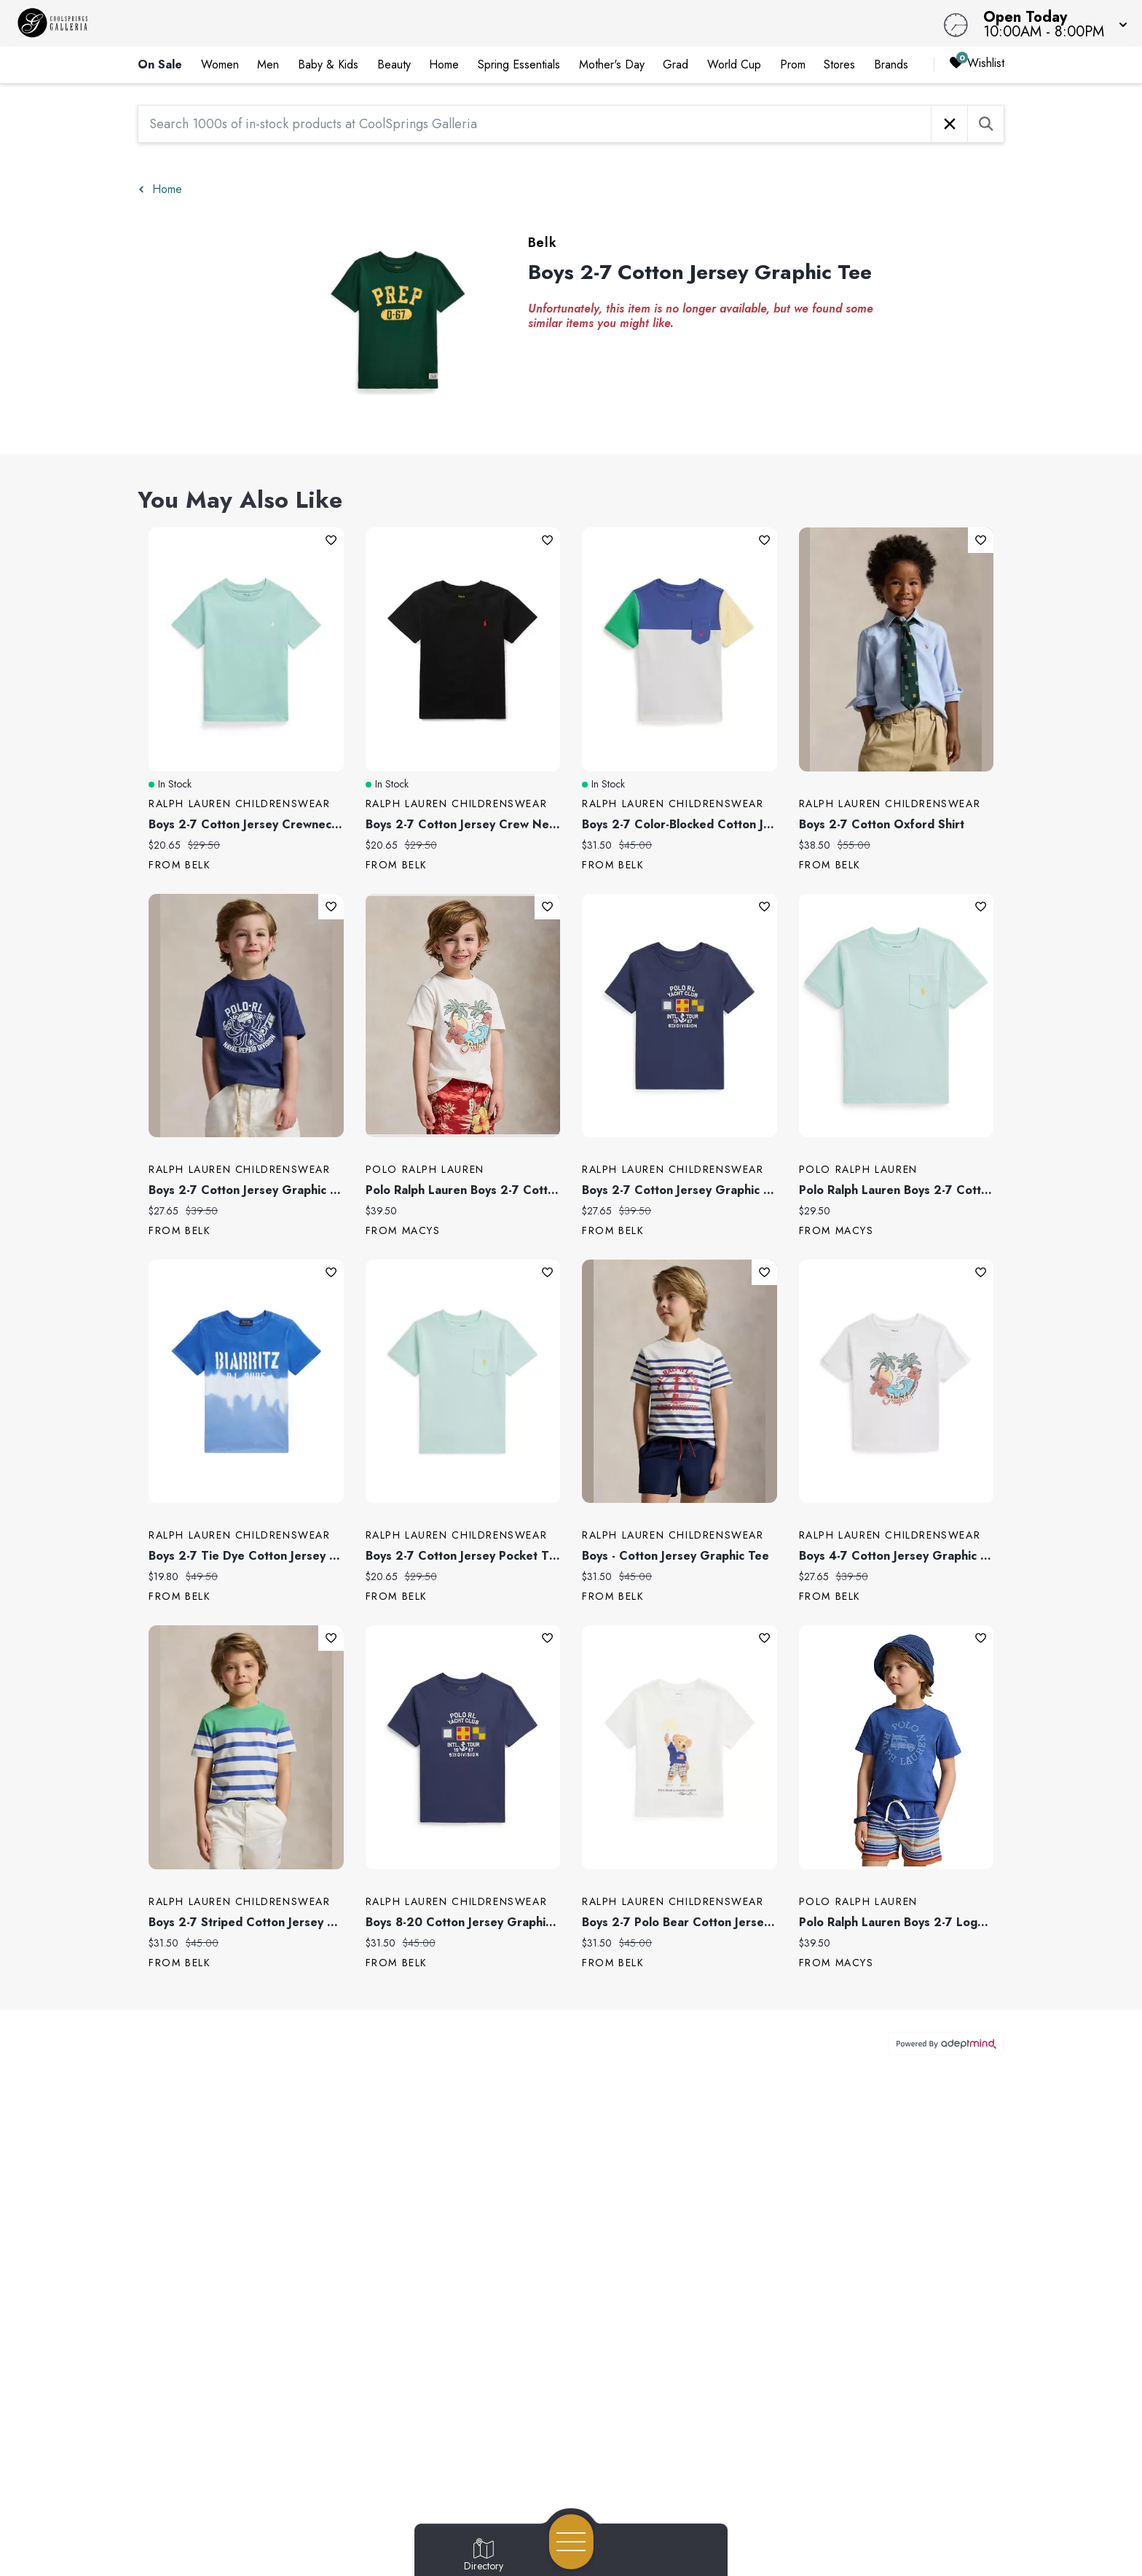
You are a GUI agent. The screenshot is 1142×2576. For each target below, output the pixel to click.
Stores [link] (839, 64)
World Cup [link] (734, 64)
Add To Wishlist (331, 540)
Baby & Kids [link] (328, 64)
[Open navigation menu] (571, 2542)
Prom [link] (793, 64)
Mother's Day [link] (612, 64)
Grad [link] (675, 64)
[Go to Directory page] (483, 2555)
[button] (1051, 23)
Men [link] (268, 64)
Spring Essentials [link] (519, 64)
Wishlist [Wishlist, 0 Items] (976, 63)
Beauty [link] (394, 64)
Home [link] (444, 64)
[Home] (431, 23)
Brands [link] (891, 64)
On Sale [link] (160, 64)
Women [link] (220, 64)
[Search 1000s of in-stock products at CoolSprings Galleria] (534, 124)
